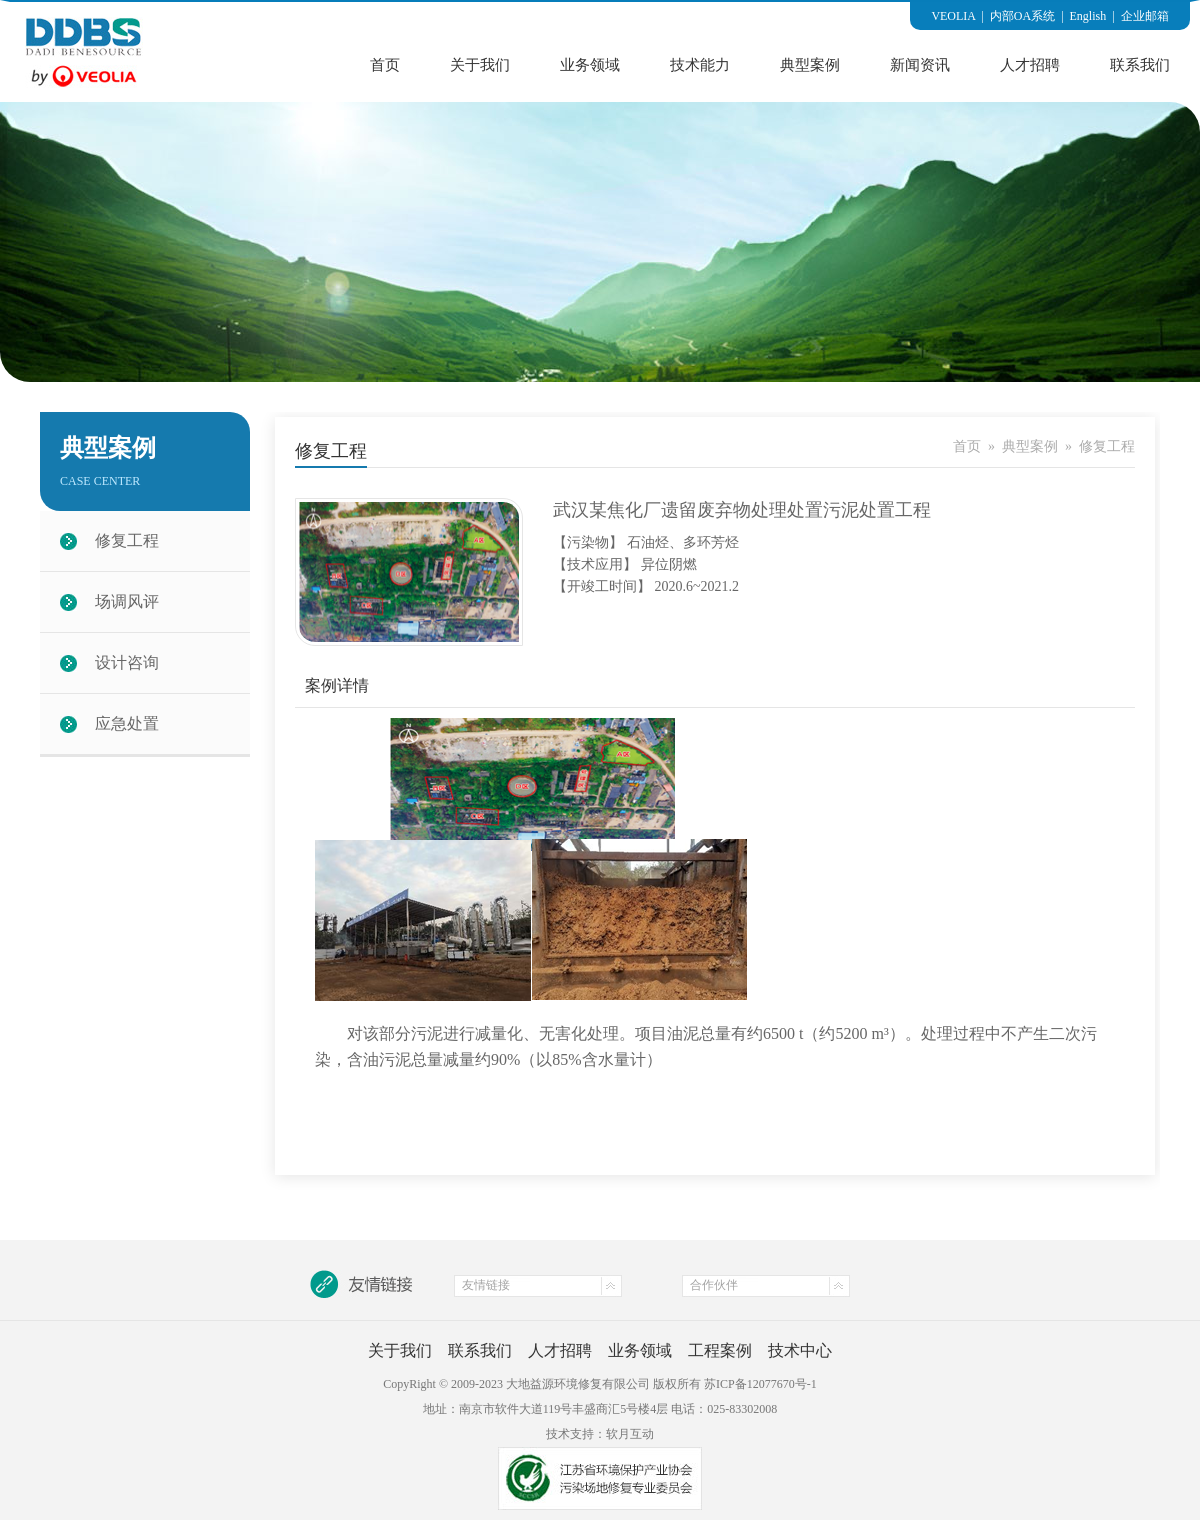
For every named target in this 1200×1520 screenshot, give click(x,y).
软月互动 (630, 1434)
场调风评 (127, 601)
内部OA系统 (1022, 16)
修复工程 (127, 540)
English (1088, 16)
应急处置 (127, 723)
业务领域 (590, 65)
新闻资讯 (920, 65)
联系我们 (1140, 65)
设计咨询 (127, 662)
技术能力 (700, 65)
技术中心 (800, 1350)
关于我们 (480, 65)
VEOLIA (953, 16)
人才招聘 (1030, 65)
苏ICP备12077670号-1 (760, 1384)
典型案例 (810, 65)
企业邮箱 (1145, 16)
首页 (385, 65)
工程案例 (720, 1350)
